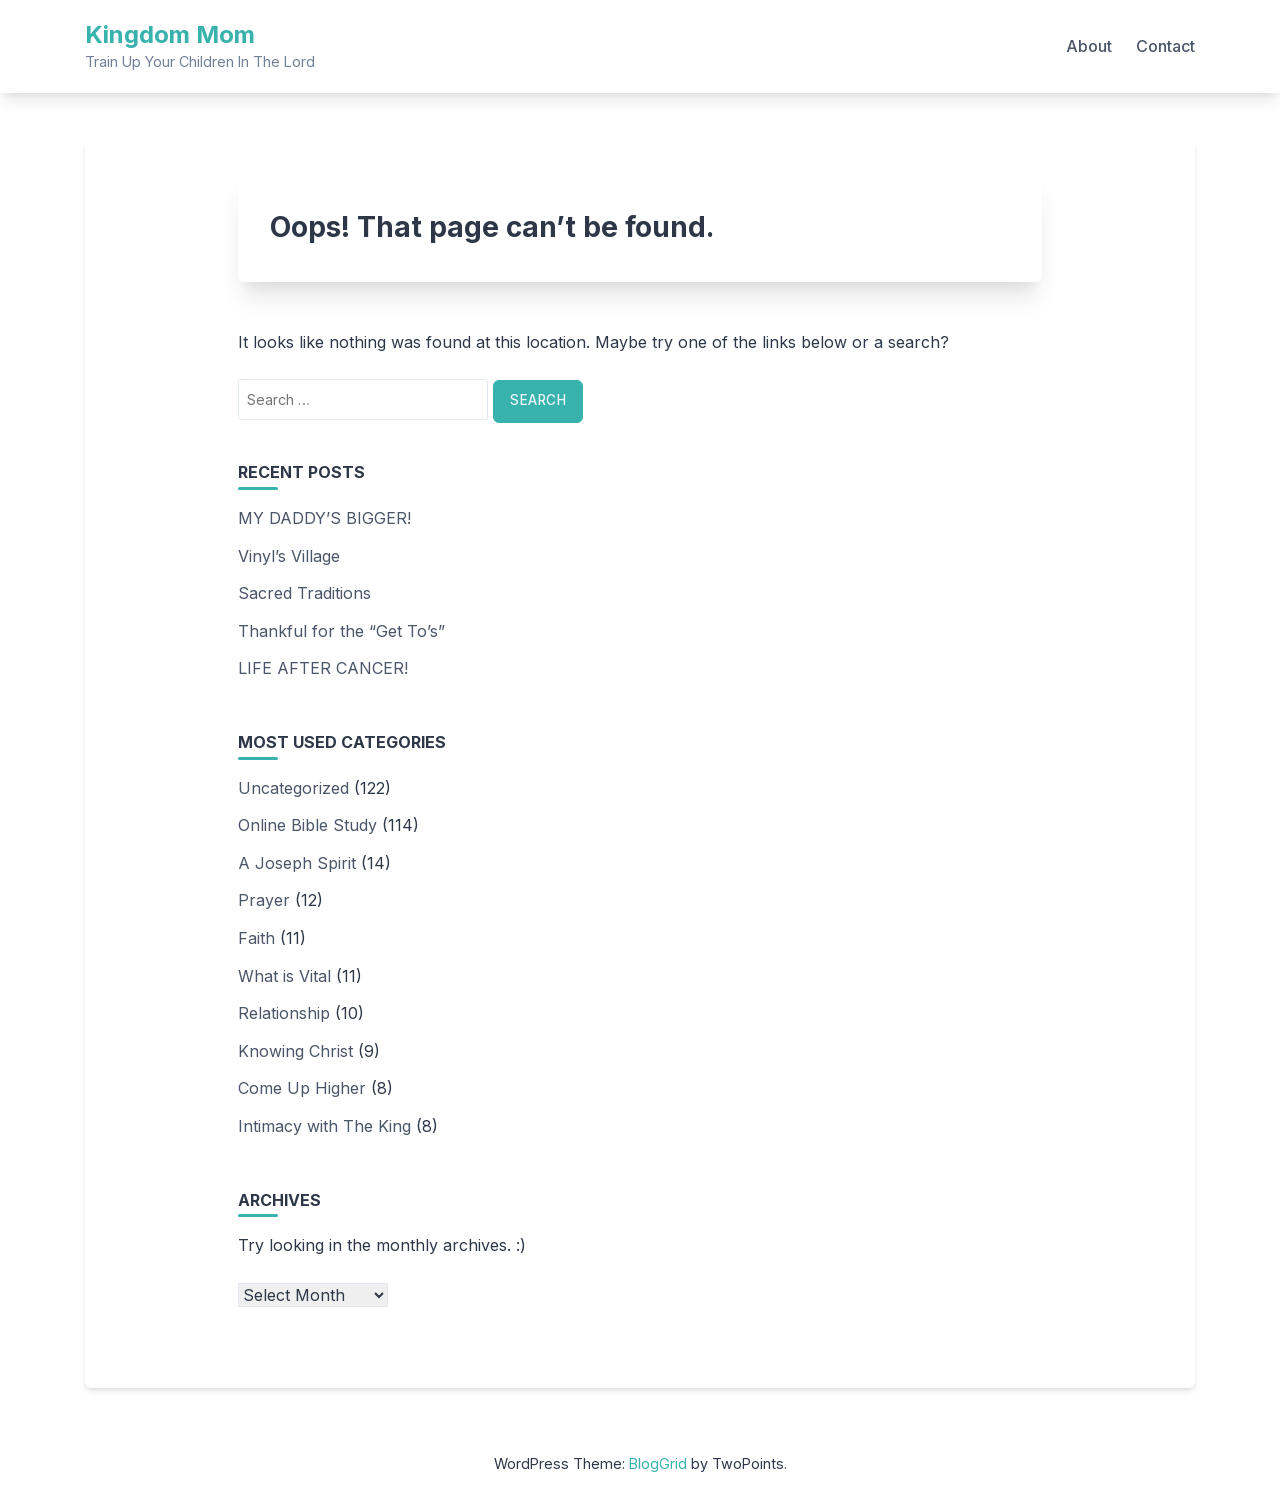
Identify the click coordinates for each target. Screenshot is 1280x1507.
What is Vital (284, 976)
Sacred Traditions (304, 593)
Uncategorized (293, 788)
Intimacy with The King (324, 1126)
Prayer (264, 900)
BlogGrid (658, 1463)
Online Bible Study (307, 825)
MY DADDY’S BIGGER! (324, 518)
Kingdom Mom (170, 34)
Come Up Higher (302, 1088)
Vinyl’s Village (289, 556)
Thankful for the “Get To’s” (341, 631)
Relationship (284, 1013)
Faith (256, 938)
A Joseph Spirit (297, 863)
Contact (1165, 46)
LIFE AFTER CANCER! (323, 668)
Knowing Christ (295, 1051)
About (1089, 46)
